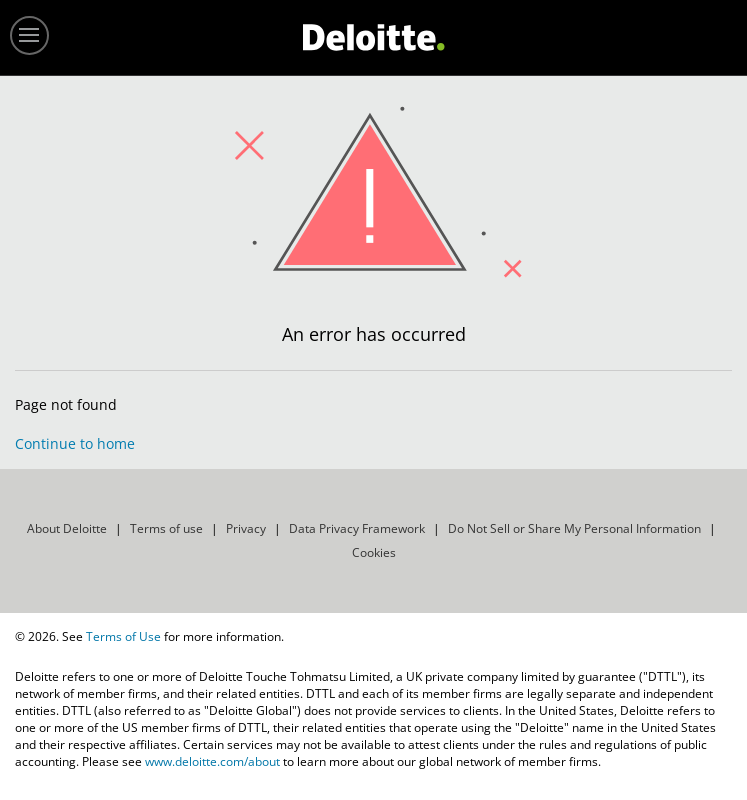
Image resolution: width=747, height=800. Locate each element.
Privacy (246, 528)
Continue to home (75, 443)
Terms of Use (123, 636)
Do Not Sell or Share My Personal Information (574, 528)
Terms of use (166, 528)
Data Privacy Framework (357, 528)
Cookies (374, 552)
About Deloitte (67, 528)
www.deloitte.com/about (212, 761)
